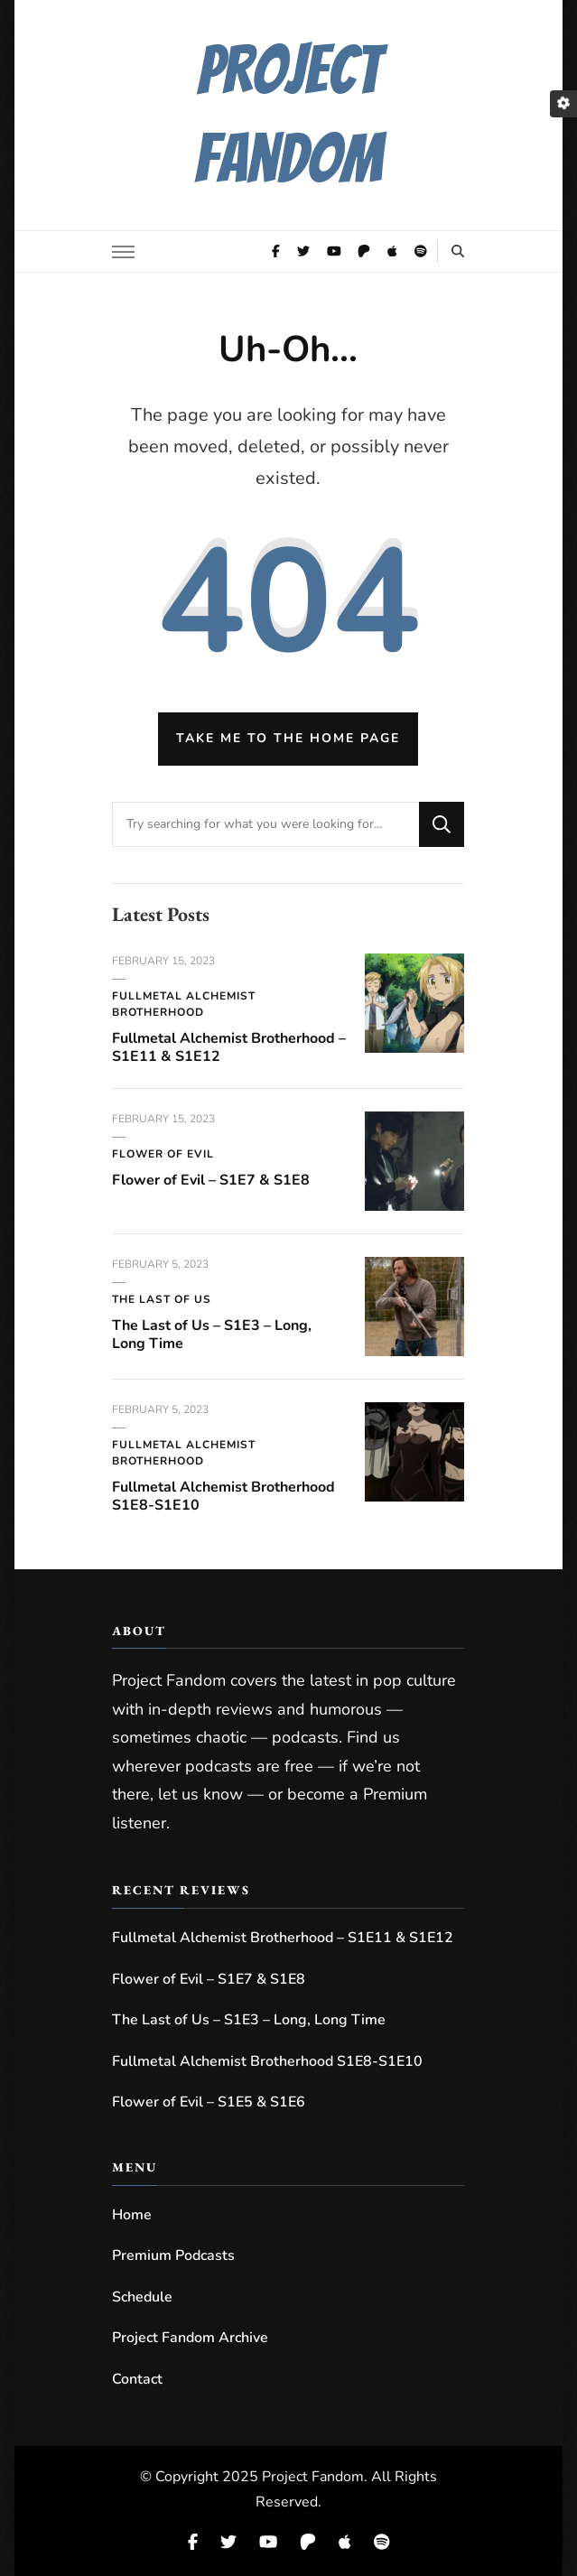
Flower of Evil (163, 1154)
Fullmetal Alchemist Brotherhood (184, 1004)
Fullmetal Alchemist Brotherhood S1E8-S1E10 (223, 1496)
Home (132, 2215)
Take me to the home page (288, 738)
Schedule (142, 2297)
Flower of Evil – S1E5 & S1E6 (208, 2102)
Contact (137, 2379)
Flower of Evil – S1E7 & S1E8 (211, 1180)
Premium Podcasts (173, 2255)
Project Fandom (313, 2477)
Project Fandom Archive (190, 2338)
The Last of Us (161, 1299)
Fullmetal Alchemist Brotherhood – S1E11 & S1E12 (229, 1047)
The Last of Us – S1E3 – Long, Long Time (212, 1334)
